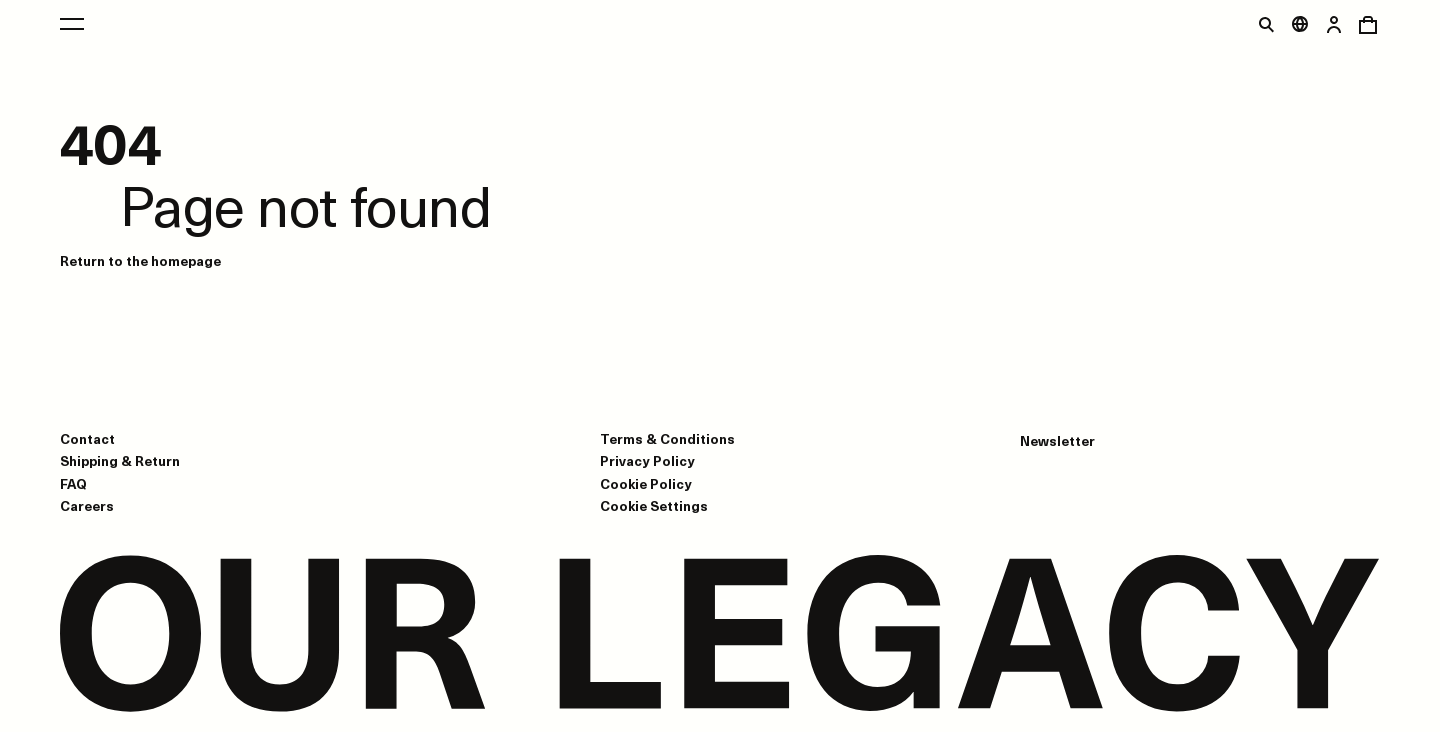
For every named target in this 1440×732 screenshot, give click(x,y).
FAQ (73, 483)
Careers (87, 505)
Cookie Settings (654, 506)
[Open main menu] (72, 24)
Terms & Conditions (667, 438)
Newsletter (1057, 441)
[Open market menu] (1300, 24)
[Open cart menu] (1368, 24)
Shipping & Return (120, 460)
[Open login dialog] (1334, 24)
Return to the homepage (140, 260)
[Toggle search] (1266, 24)
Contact (87, 438)
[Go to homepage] (720, 635)
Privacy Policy (647, 460)
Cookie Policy (646, 483)
